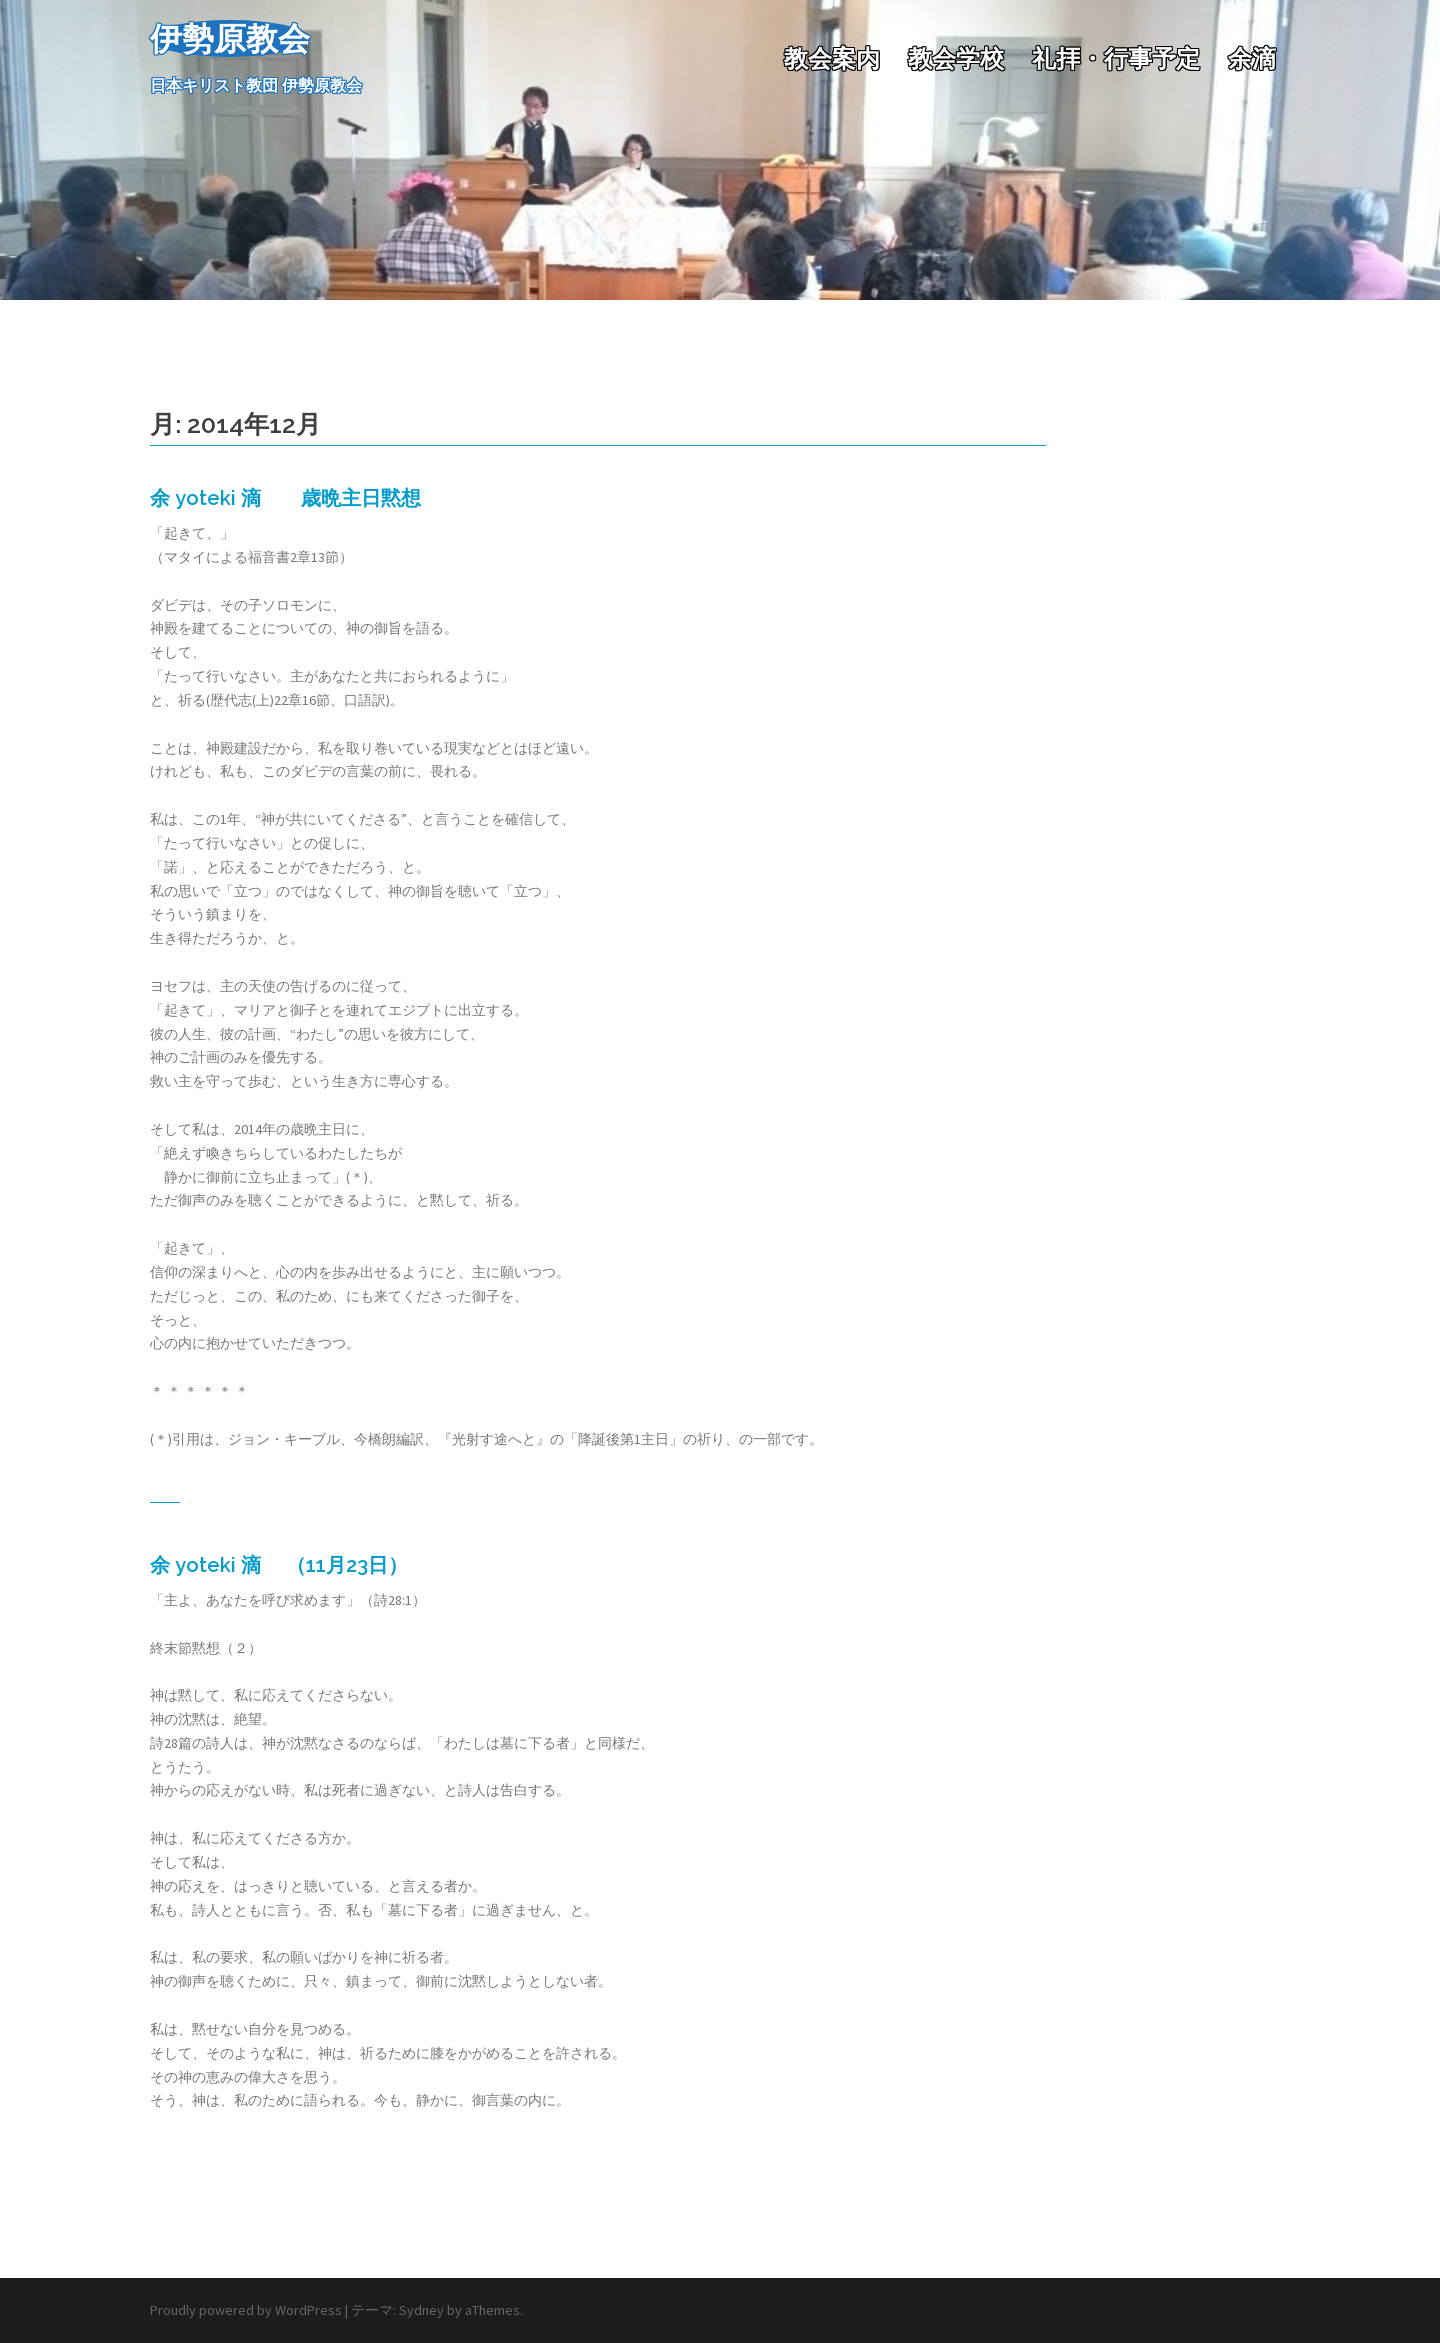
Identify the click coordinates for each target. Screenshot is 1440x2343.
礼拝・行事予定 (1116, 58)
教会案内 (832, 58)
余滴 (1252, 58)
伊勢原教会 (230, 38)
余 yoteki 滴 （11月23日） (279, 1565)
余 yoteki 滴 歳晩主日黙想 (285, 498)
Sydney (421, 2310)
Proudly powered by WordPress (246, 2310)
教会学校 (956, 58)
